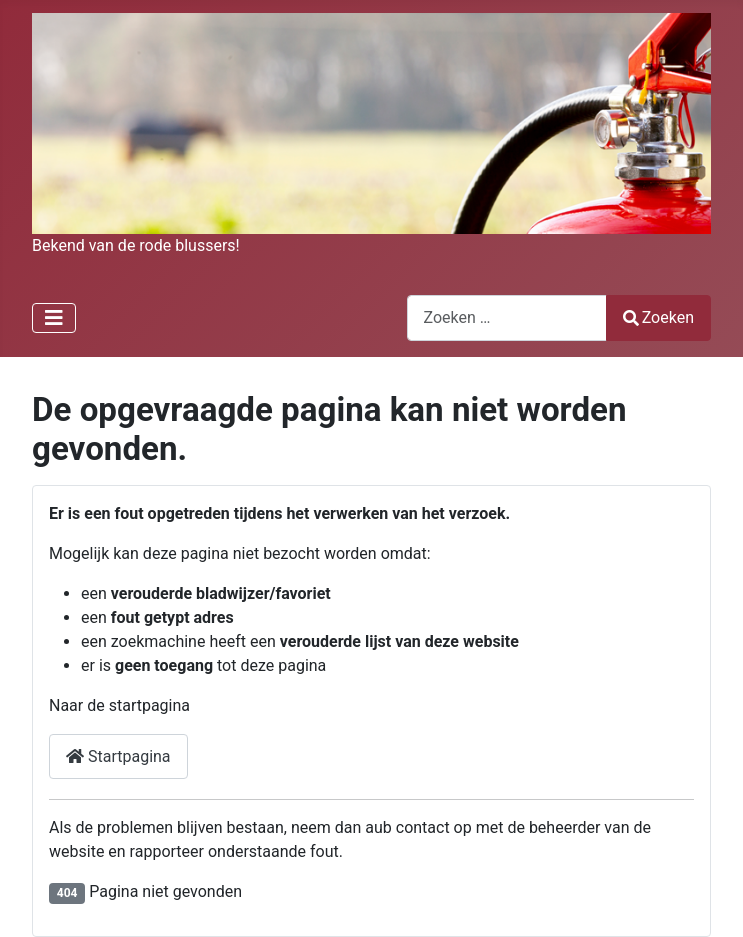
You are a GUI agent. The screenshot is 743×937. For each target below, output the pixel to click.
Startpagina (118, 756)
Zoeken (659, 317)
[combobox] (507, 317)
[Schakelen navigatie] (54, 318)
